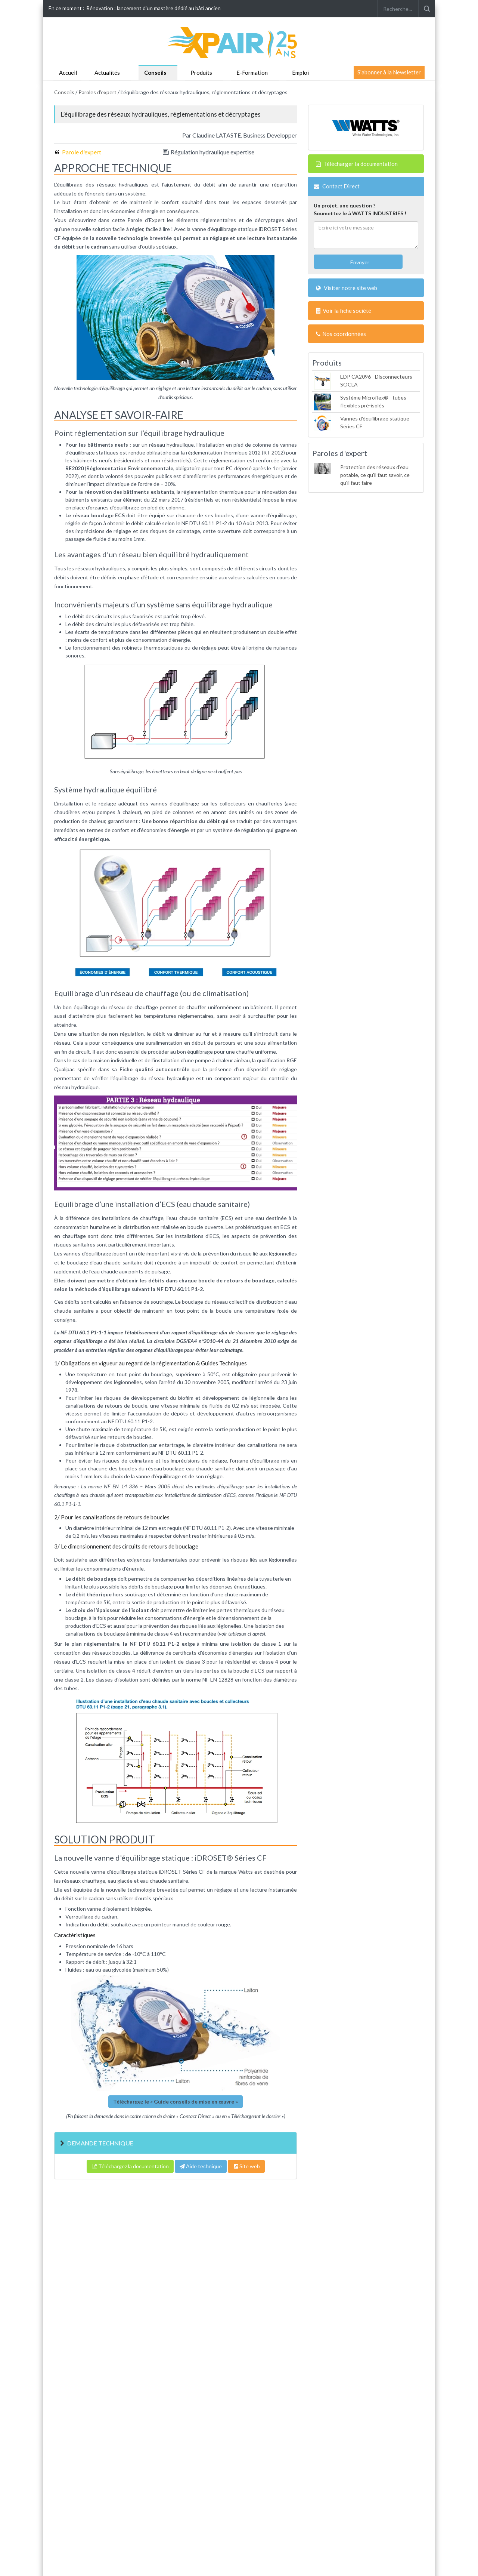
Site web (246, 2166)
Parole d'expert (81, 151)
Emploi (300, 72)
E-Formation (252, 72)
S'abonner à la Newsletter (389, 72)
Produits (201, 72)
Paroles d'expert (97, 92)
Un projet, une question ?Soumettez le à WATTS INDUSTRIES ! (360, 209)
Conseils (155, 72)
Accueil (68, 72)
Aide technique (201, 2166)
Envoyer (359, 262)
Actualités (107, 72)
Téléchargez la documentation (130, 2166)
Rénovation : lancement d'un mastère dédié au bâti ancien (153, 8)
